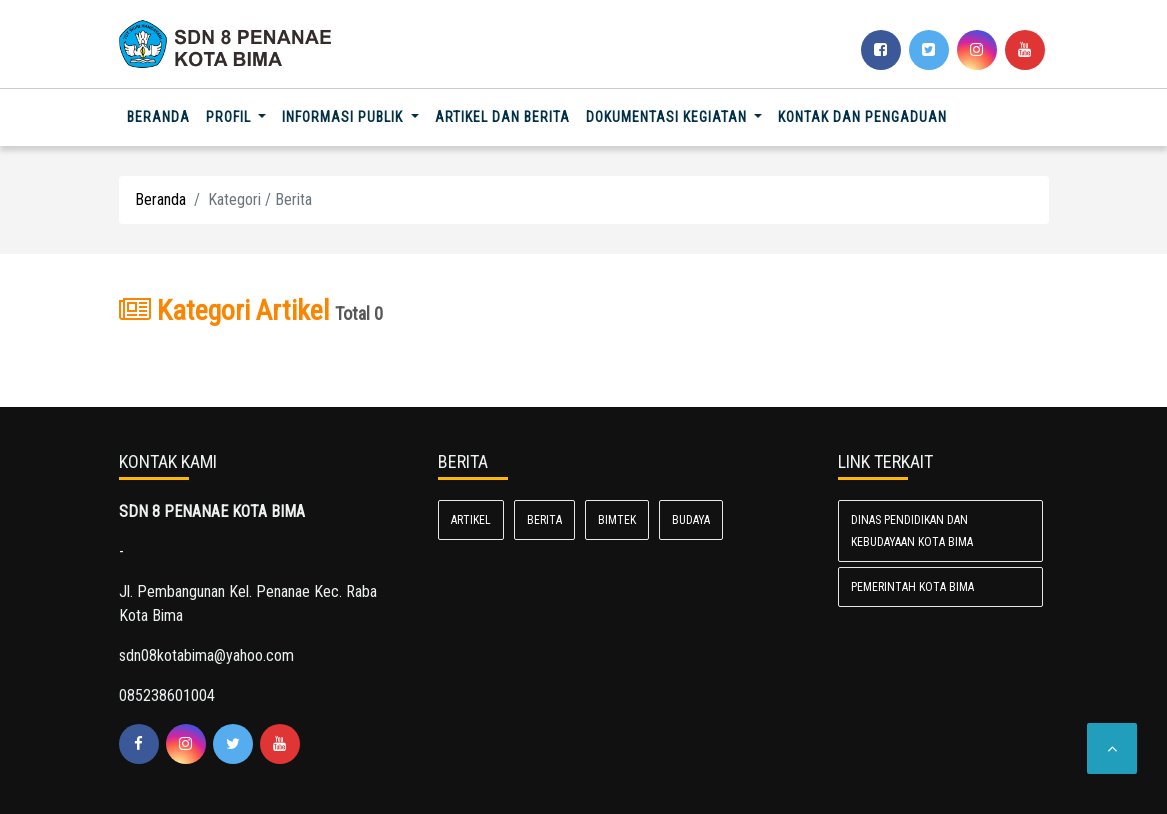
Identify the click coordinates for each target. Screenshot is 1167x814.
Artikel (471, 520)
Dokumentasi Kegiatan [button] (668, 117)
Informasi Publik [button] (344, 117)
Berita (544, 520)
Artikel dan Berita (502, 117)
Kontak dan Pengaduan (862, 117)
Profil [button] (230, 117)
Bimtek (617, 520)
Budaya (691, 520)
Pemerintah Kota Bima (912, 587)
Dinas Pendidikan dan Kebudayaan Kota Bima (912, 531)
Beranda (162, 115)
